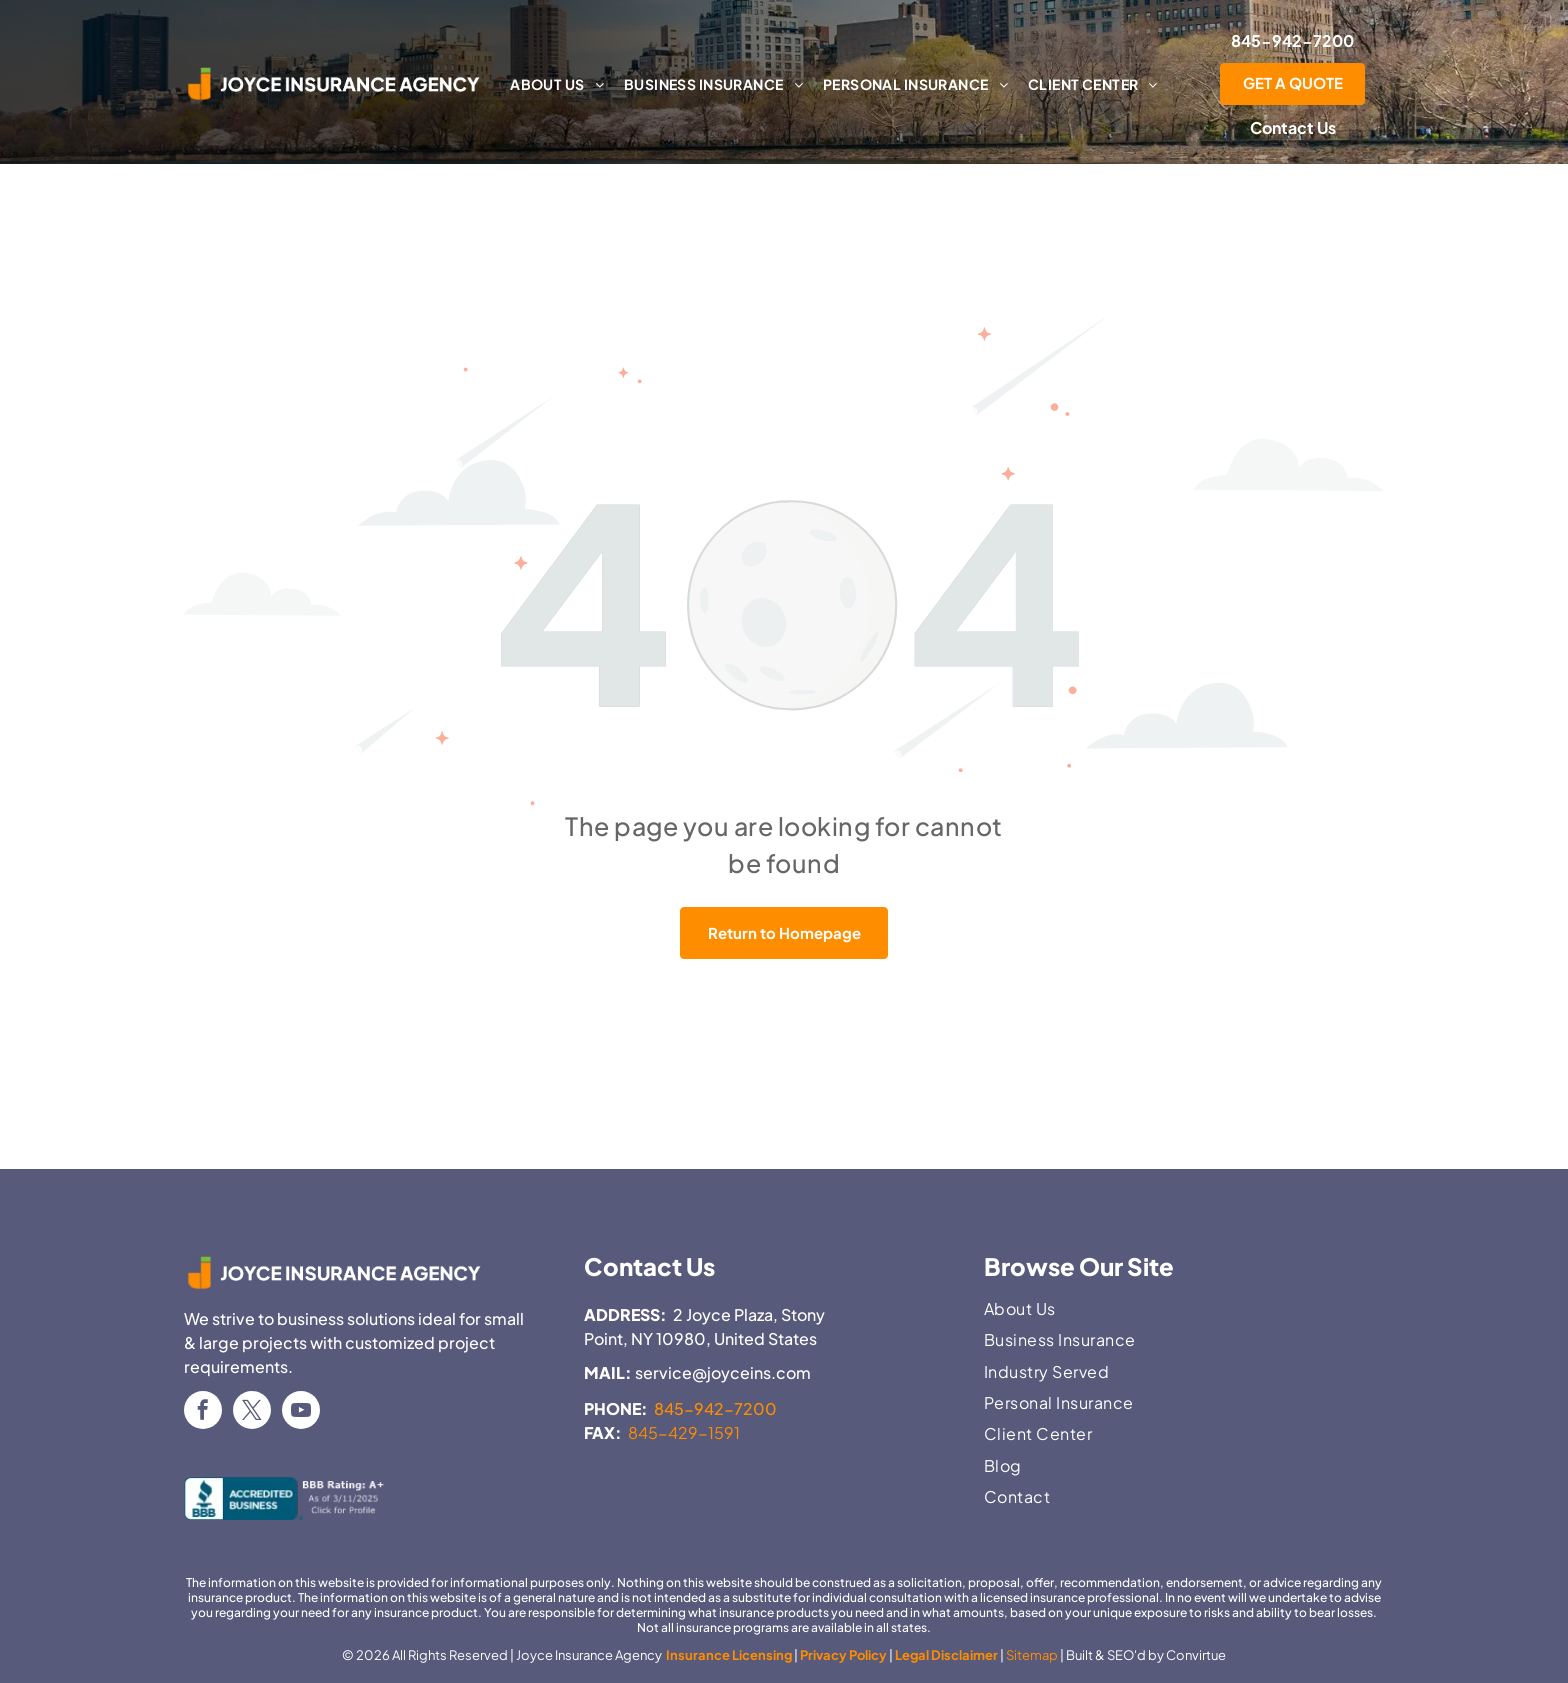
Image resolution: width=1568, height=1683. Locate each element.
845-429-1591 (684, 1432)
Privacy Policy (843, 1655)
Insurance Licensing (728, 1655)
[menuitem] (557, 84)
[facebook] (203, 1412)
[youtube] (301, 1412)
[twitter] (252, 1412)
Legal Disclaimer (946, 1655)
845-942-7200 (715, 1408)
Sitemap (1032, 1655)
